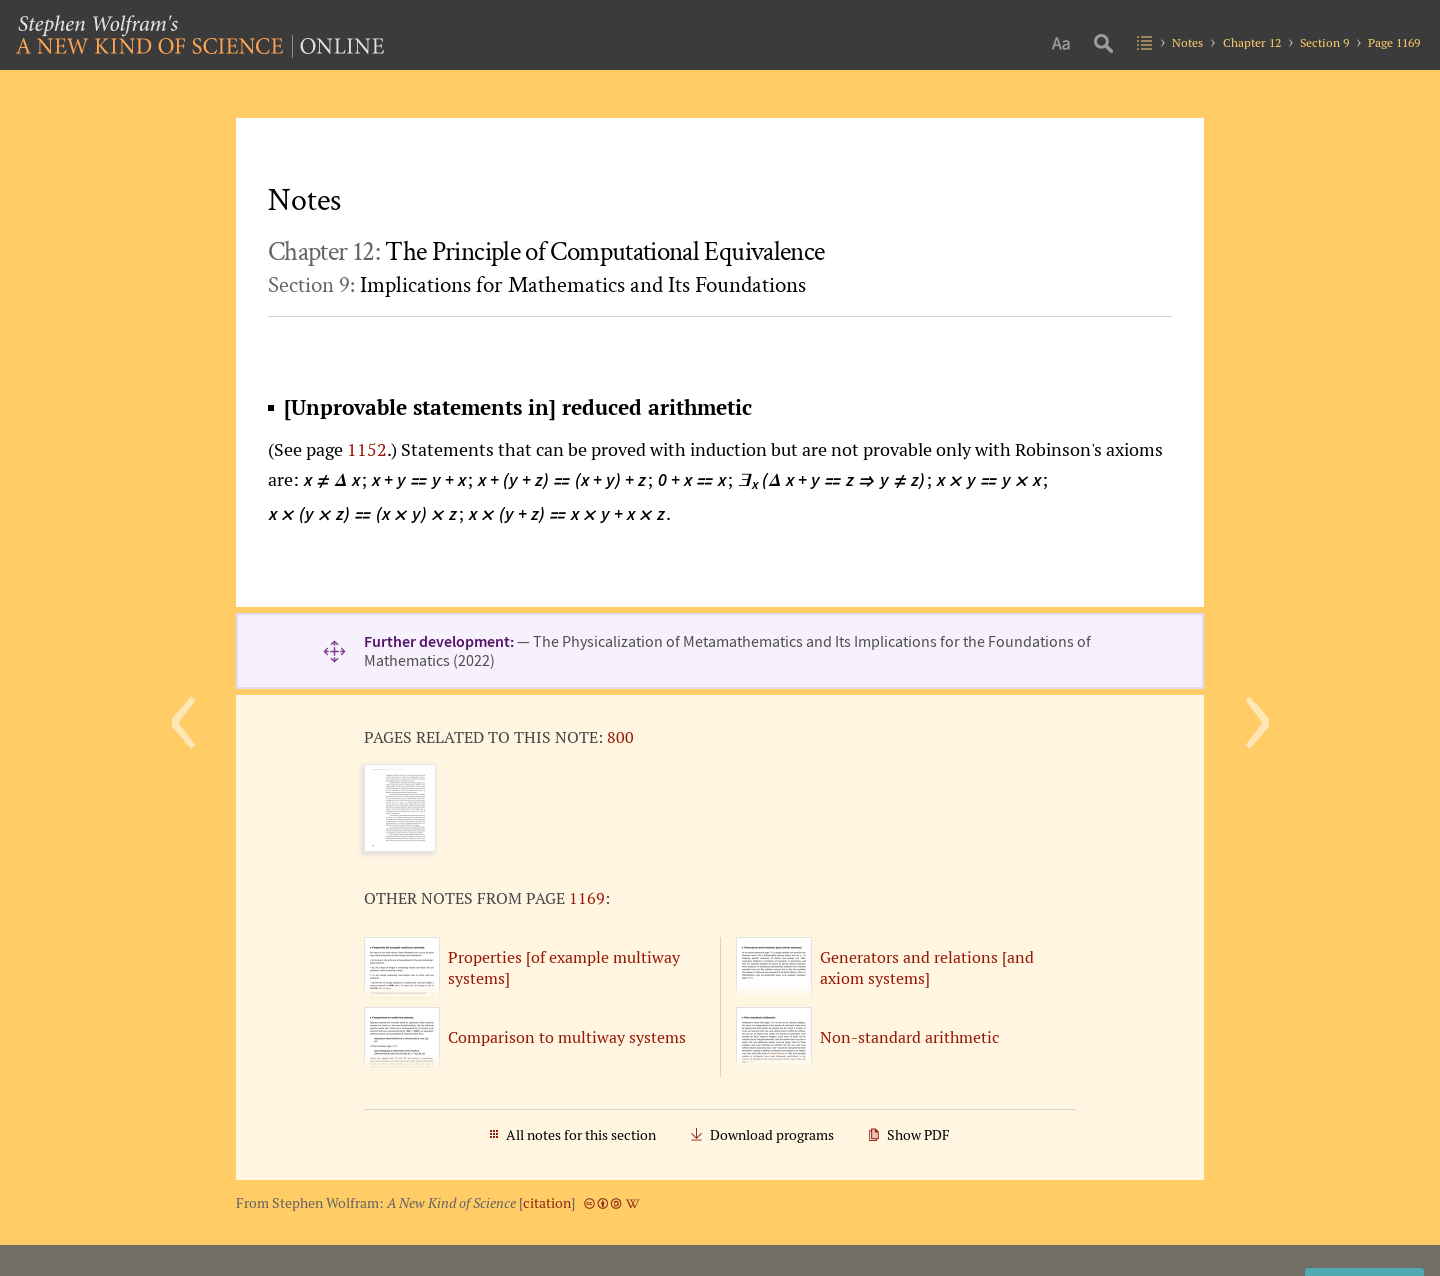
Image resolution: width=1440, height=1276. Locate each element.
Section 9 (1324, 42)
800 (620, 737)
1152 (367, 449)
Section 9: (537, 285)
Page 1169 (1394, 42)
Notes (1187, 42)
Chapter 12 (1252, 42)
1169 (587, 898)
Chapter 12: (546, 252)
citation (547, 1203)
